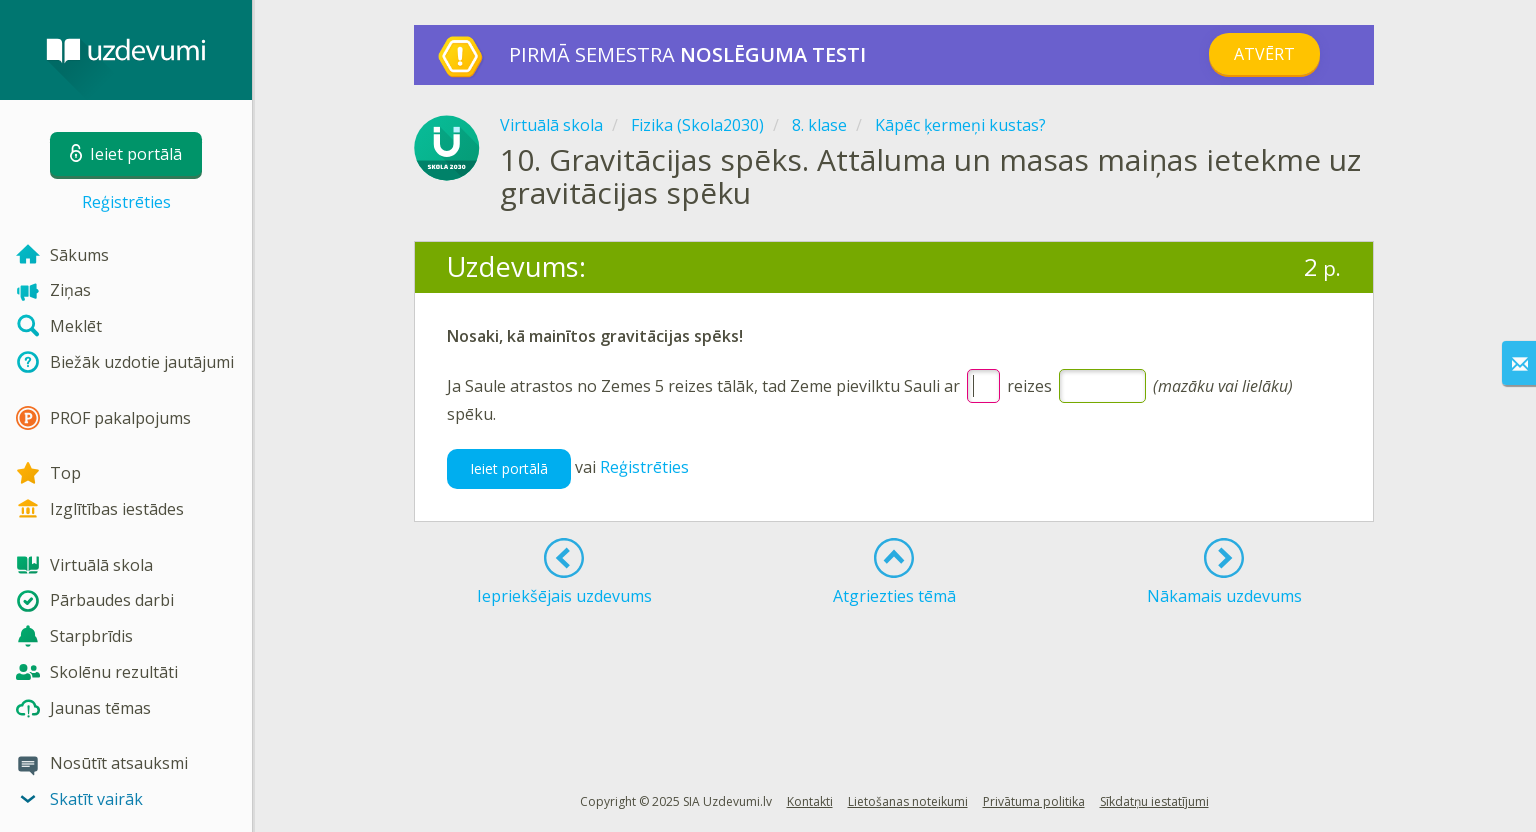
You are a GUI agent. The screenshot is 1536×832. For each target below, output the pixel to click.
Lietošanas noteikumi (908, 801)
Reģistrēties (126, 202)
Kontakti (810, 801)
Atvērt (1264, 54)
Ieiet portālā (509, 468)
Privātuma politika (1034, 801)
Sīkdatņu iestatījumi (1154, 801)
